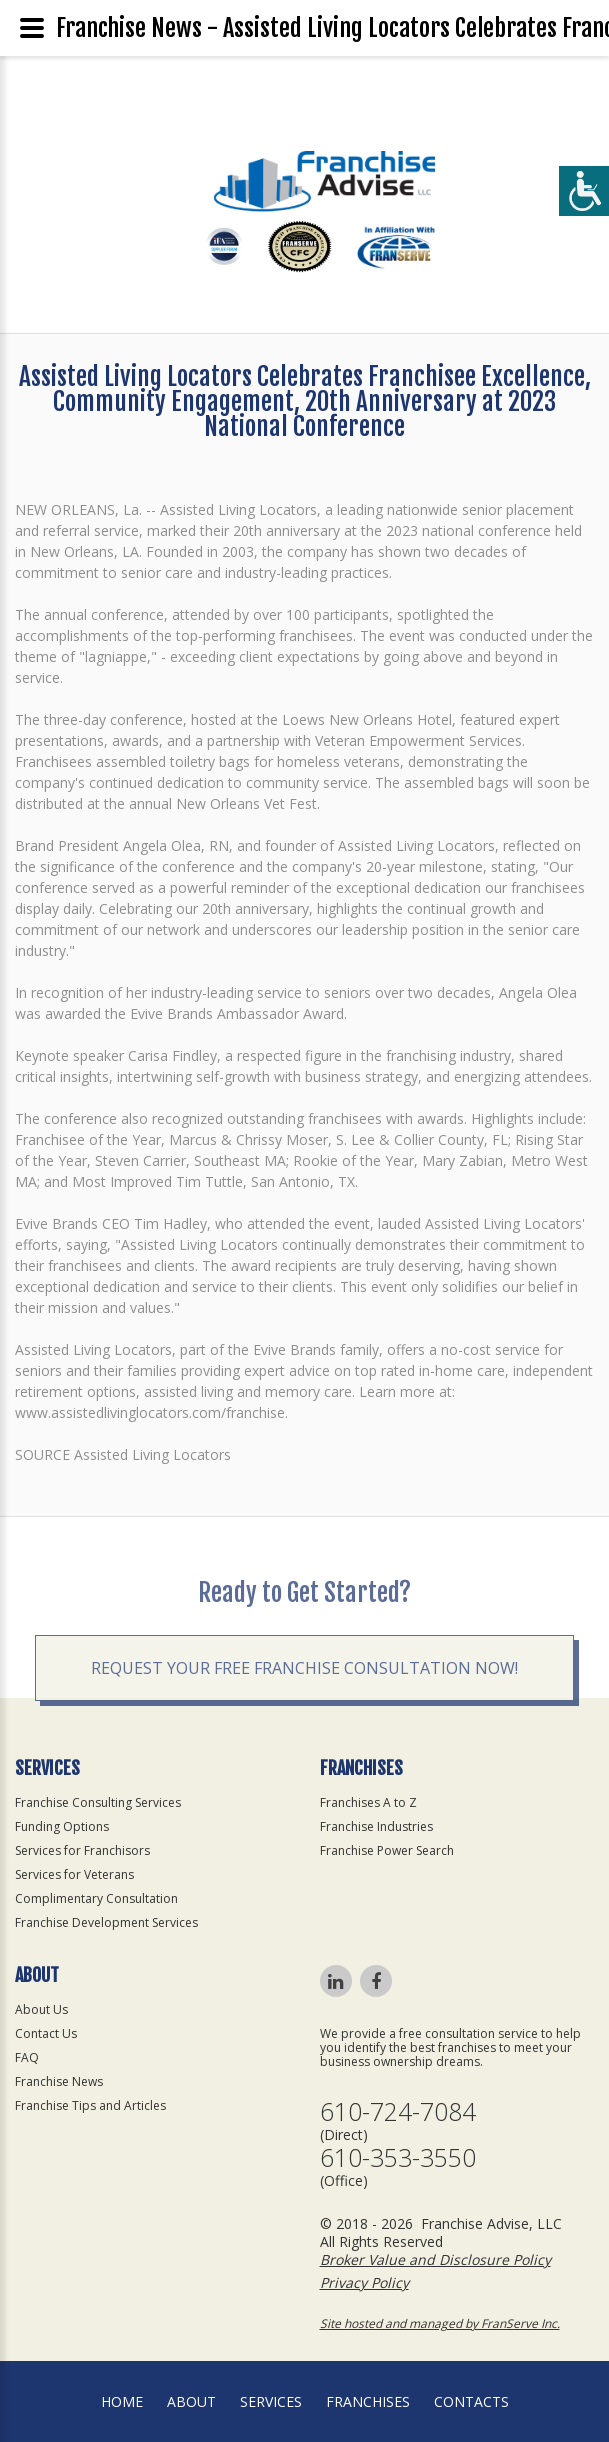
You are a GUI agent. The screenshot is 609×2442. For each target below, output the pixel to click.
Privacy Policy (364, 2282)
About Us (41, 2009)
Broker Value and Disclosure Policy (435, 2259)
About (191, 2401)
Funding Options (62, 1826)
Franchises (368, 2401)
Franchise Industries (376, 1826)
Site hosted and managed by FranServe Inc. (440, 2323)
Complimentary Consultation (96, 1898)
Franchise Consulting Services (98, 1802)
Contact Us (46, 2033)
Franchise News (59, 2081)
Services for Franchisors (82, 1850)
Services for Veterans (74, 1874)
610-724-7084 (398, 2111)
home (122, 2401)
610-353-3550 (398, 2157)
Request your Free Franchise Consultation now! (304, 1725)
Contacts (471, 2401)
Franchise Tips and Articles (90, 2105)
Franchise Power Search (387, 1850)
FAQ (27, 2057)
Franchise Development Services (106, 1922)
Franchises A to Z (368, 1802)
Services (271, 2401)
